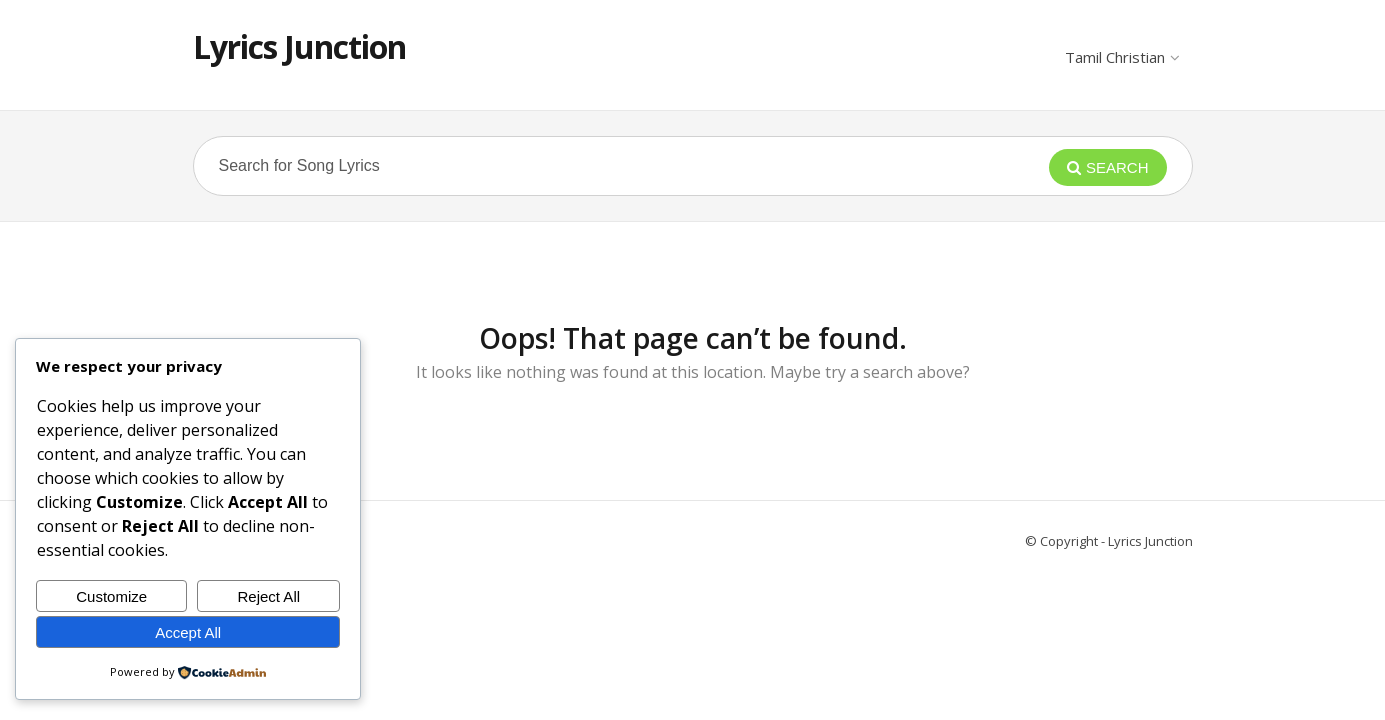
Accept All (188, 632)
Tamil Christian (1121, 57)
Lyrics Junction (299, 46)
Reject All (269, 596)
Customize (111, 596)
